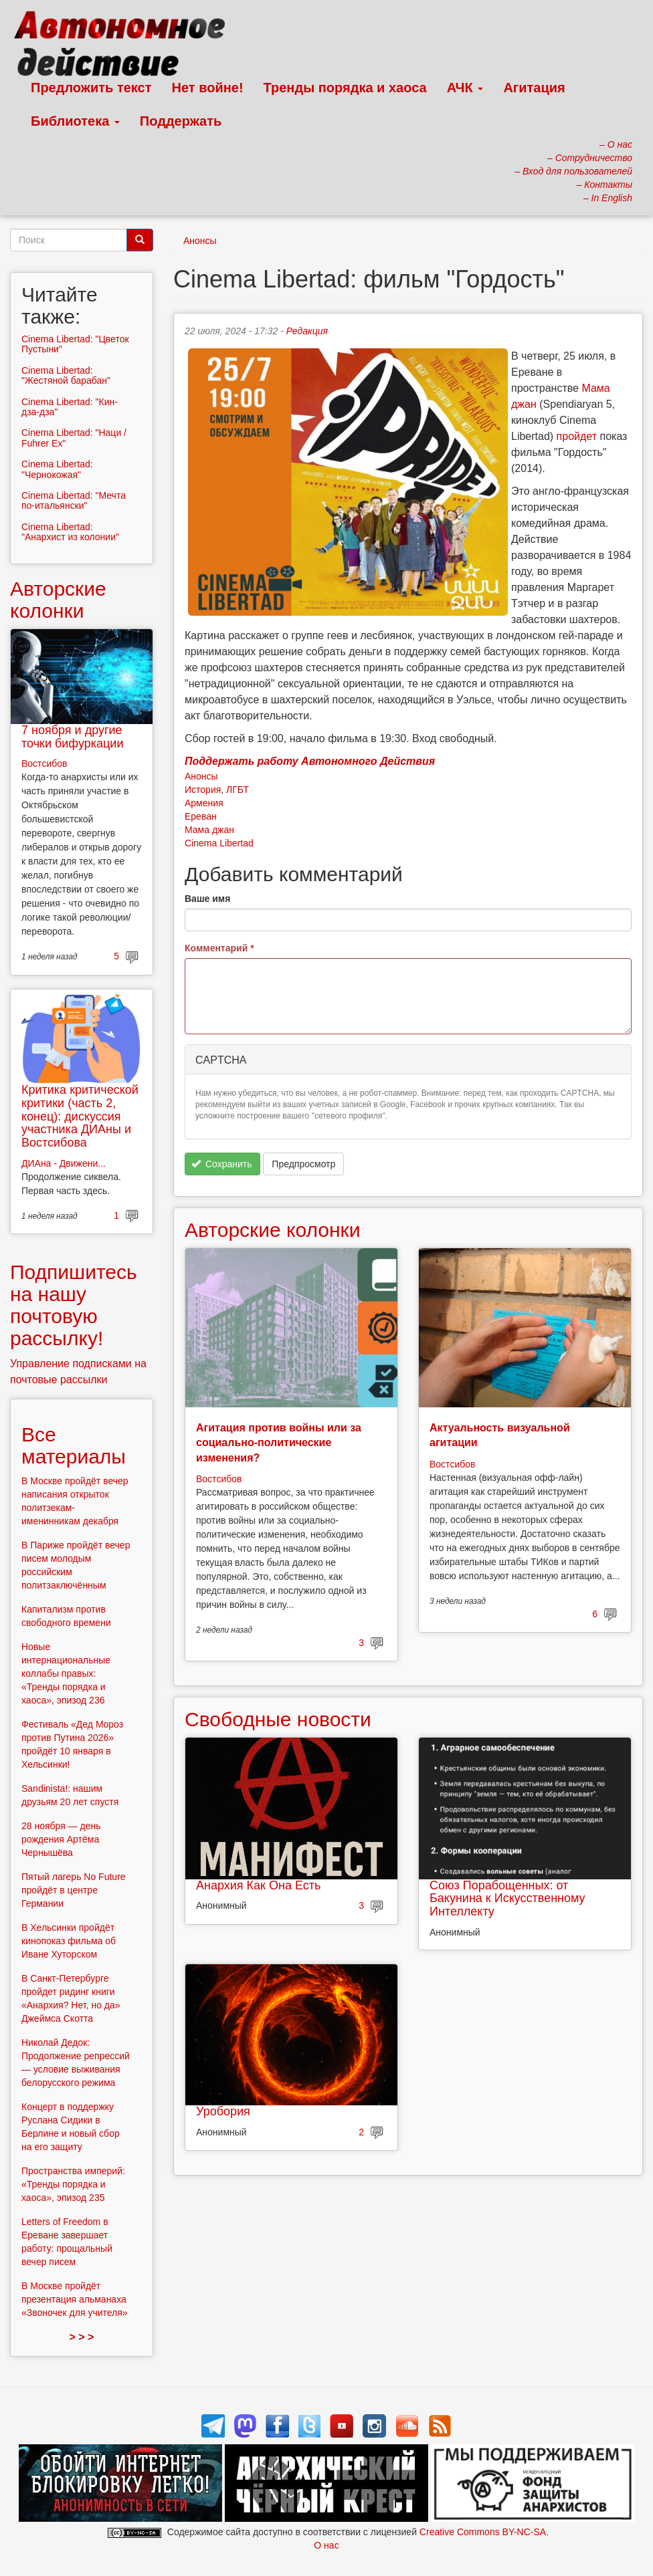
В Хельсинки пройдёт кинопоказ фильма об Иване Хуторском (68, 1941)
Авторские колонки (272, 1230)
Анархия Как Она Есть (258, 1885)
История (203, 789)
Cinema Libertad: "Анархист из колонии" (70, 531)
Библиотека (75, 121)
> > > (82, 2337)
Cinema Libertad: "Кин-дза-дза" (69, 406)
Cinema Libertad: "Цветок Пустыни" (75, 344)
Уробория (223, 2111)
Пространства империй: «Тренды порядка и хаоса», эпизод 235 (73, 2184)
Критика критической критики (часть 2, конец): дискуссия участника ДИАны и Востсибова (79, 1116)
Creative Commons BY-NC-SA (482, 2532)
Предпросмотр (303, 1164)
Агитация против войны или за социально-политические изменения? (278, 1442)
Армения (204, 803)
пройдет (577, 436)
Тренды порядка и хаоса (345, 87)
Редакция (307, 331)
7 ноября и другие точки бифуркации (72, 736)
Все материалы (73, 1445)
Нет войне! (208, 87)
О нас (326, 2545)
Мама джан (209, 829)
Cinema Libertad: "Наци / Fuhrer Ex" (73, 437)
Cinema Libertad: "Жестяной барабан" (65, 375)
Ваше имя (207, 898)
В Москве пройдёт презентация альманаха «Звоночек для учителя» (74, 2299)
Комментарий (219, 948)
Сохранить (221, 1164)
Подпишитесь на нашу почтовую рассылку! (73, 1305)
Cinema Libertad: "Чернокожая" (57, 469)
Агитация (534, 87)
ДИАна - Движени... (63, 1163)
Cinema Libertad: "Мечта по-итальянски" (73, 500)
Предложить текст (91, 87)
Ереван (201, 816)
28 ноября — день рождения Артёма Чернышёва (61, 1839)
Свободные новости (278, 1719)
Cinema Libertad (219, 843)
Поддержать (180, 121)
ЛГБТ (237, 789)
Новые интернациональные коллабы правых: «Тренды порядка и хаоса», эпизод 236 (65, 1673)
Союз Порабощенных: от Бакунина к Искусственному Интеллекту (507, 1899)
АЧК (465, 87)
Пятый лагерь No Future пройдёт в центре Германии (73, 1890)
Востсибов (219, 1479)
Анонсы (200, 240)
